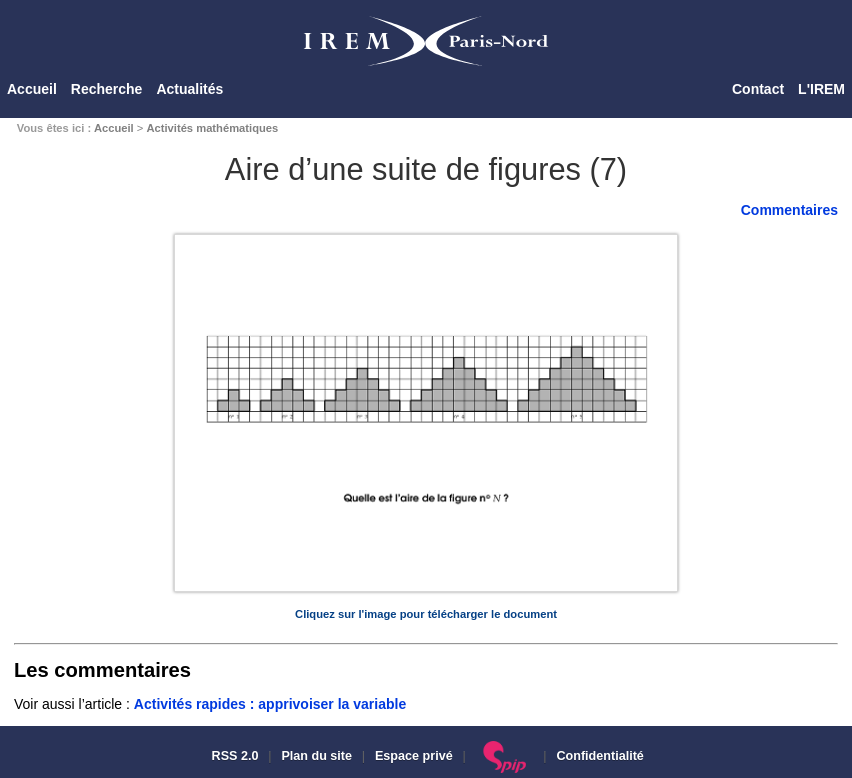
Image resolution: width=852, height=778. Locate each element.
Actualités (189, 89)
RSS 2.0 (233, 756)
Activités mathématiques (212, 128)
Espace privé (414, 756)
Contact (758, 89)
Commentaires (789, 210)
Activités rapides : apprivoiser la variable (270, 704)
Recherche (107, 89)
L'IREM (821, 89)
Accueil (32, 89)
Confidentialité (599, 756)
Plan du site (316, 756)
